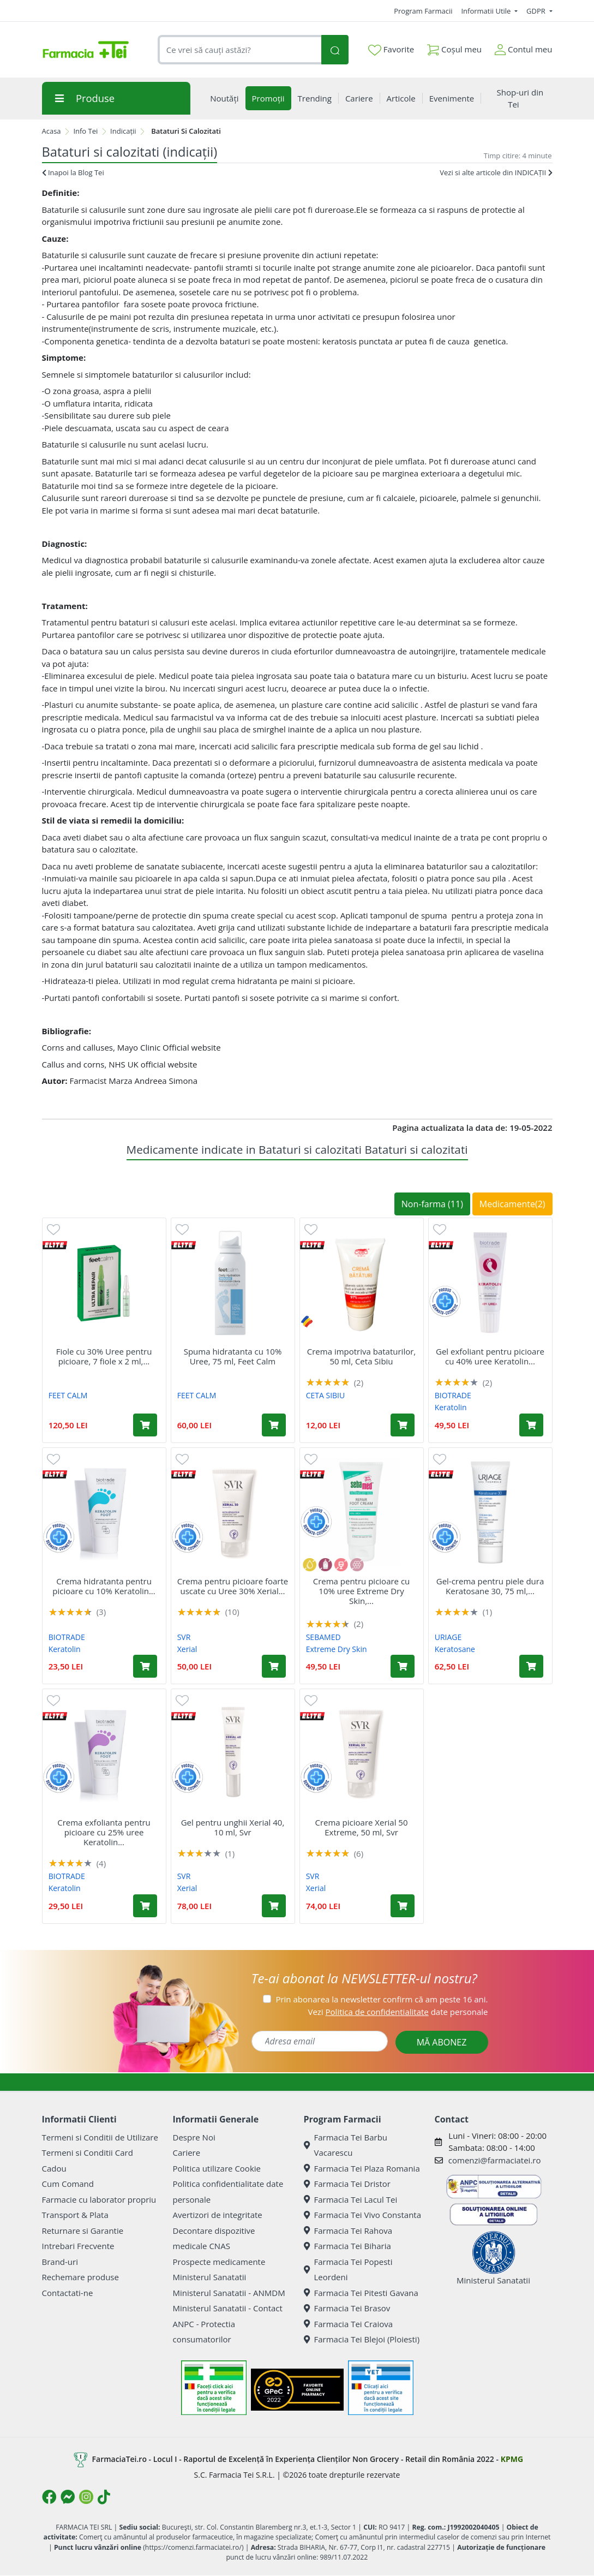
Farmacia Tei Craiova (348, 2323)
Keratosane (455, 1649)
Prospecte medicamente (219, 2261)
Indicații (123, 131)
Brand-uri (60, 2261)
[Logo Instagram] (86, 2497)
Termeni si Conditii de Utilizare (100, 2137)
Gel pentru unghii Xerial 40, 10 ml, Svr (233, 1827)
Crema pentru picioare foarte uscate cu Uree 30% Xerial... (233, 1586)
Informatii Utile (486, 11)
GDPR (536, 11)
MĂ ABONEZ (442, 2042)
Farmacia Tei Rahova (348, 2230)
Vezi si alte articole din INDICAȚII (496, 172)
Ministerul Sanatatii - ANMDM (229, 2292)
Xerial (187, 1649)
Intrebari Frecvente (78, 2245)
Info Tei (85, 131)
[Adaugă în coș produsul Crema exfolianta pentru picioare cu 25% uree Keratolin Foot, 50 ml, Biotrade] (145, 1905)
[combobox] (240, 50)
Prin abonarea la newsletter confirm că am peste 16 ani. (381, 1999)
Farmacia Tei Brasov (347, 2308)
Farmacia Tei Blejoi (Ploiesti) (362, 2339)
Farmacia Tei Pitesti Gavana (361, 2292)
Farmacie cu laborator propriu (99, 2199)
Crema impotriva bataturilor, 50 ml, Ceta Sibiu (361, 1356)
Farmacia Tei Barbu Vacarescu (346, 2145)
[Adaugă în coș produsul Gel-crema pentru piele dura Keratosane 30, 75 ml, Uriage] (531, 1666)
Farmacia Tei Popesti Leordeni (348, 2269)
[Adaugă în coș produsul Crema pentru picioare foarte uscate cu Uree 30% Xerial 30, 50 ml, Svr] (274, 1666)
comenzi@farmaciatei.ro (494, 2160)
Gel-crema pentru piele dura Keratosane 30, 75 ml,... (490, 1586)
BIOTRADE (453, 1395)
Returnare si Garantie (83, 2230)
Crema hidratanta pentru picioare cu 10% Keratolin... (103, 1586)
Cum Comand (68, 2183)
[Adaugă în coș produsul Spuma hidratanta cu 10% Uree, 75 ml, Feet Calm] (274, 1425)
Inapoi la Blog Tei (73, 172)
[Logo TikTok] (104, 2497)
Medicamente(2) (512, 1204)
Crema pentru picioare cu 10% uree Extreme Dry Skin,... (361, 1591)
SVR (184, 1637)
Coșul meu (454, 47)
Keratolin (451, 1407)
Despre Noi (194, 2137)
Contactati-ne (67, 2292)
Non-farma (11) (432, 1204)
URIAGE (448, 1637)
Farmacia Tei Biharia (347, 2245)
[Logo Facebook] (49, 2497)
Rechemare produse (80, 2276)
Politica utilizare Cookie (217, 2168)
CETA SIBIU (325, 1395)
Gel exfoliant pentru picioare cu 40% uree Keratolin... (490, 1356)
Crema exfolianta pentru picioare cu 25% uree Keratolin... (104, 1832)
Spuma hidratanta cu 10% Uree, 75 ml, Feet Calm (233, 1356)
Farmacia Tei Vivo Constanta (363, 2214)
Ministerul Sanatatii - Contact (228, 2308)
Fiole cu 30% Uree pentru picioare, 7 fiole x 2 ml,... (104, 1356)
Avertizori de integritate (217, 2214)
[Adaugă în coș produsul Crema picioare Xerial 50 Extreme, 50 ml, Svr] (403, 1905)
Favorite (391, 50)
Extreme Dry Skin (336, 1649)
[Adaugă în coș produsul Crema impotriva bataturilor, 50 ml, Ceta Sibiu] (403, 1425)
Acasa (51, 131)
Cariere (187, 2152)
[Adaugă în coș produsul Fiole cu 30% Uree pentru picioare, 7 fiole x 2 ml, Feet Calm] (145, 1425)
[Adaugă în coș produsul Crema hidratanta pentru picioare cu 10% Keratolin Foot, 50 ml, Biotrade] (145, 1666)
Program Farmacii (423, 11)
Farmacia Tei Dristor (347, 2183)
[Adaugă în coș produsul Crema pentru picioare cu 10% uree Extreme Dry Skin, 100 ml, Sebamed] (403, 1666)
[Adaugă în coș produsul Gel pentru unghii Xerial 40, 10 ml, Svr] (274, 1905)
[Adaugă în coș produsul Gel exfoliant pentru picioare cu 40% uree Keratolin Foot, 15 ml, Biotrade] (531, 1425)
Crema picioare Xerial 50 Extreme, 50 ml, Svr (361, 1827)
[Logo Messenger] (68, 2497)
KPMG (512, 2458)
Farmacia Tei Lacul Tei (351, 2199)
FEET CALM (68, 1395)
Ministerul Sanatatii (210, 2276)
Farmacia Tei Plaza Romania (362, 2168)
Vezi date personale (398, 2011)
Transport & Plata (75, 2214)
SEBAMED (323, 1637)
